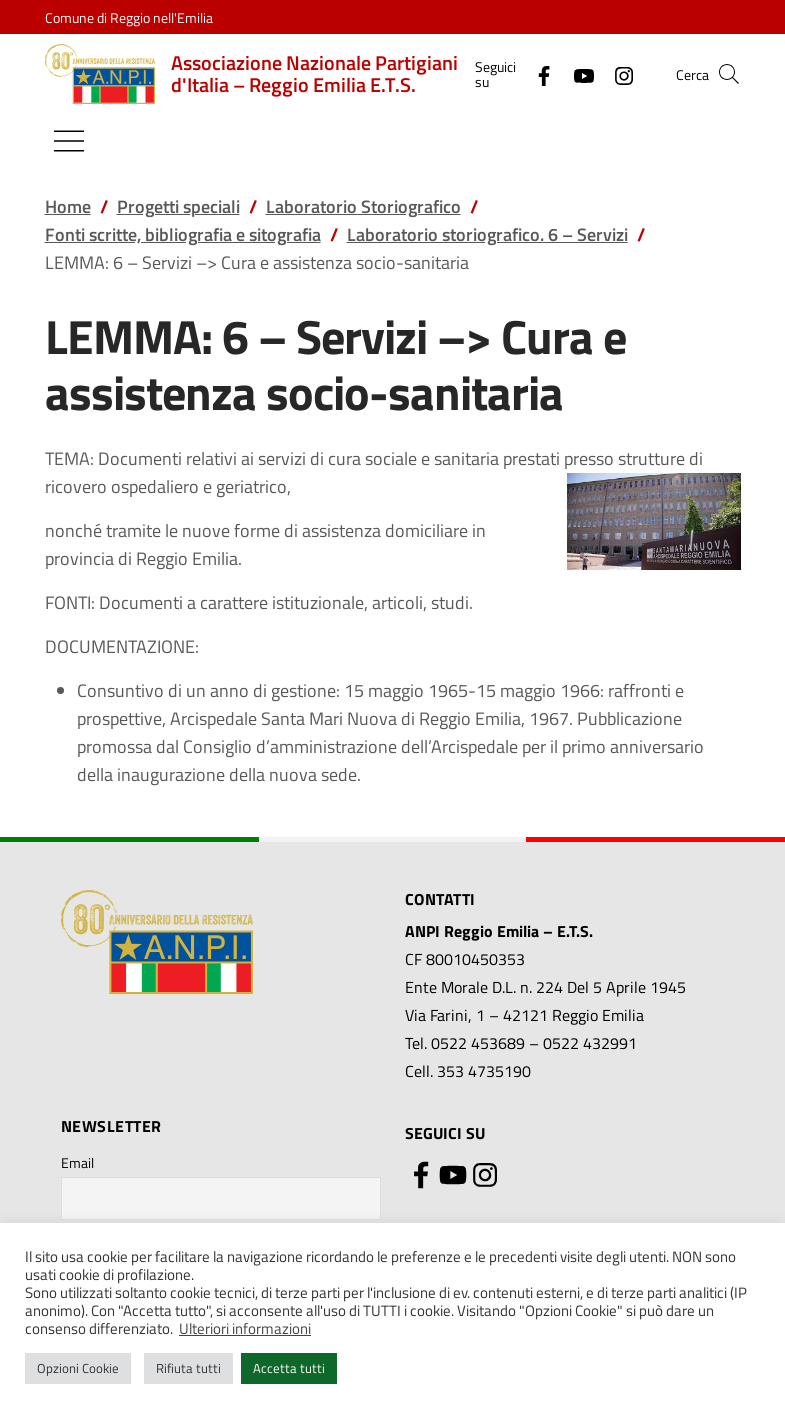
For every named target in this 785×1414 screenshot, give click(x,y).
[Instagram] (616, 73)
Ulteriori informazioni (245, 1328)
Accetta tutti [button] (289, 1368)
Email (77, 1162)
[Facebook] (536, 73)
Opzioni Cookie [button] (78, 1368)
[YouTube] (576, 73)
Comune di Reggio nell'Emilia (129, 17)
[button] (729, 74)
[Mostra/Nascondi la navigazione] (69, 141)
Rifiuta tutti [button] (188, 1368)
